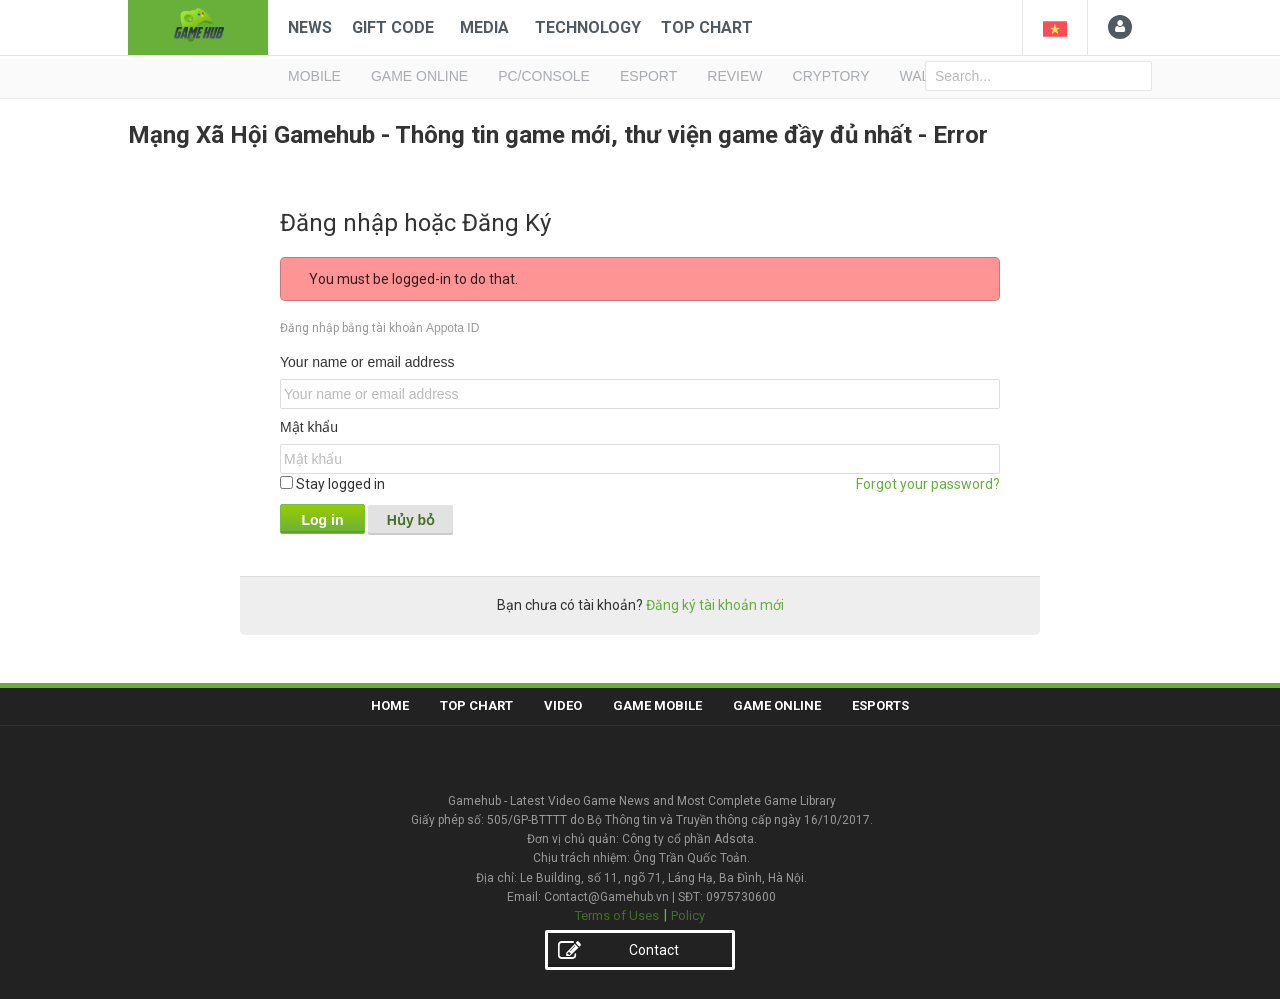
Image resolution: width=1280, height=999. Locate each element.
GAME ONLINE (419, 76)
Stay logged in (332, 484)
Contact (618, 951)
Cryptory (831, 76)
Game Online (777, 705)
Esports (880, 705)
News (310, 27)
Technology (588, 27)
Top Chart (707, 27)
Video (563, 705)
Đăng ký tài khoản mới (715, 605)
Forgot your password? (928, 484)
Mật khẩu (309, 427)
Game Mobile (657, 705)
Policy (688, 915)
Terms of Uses (617, 915)
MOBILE (314, 76)
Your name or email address (367, 362)
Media (484, 27)
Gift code (393, 27)
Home (390, 705)
